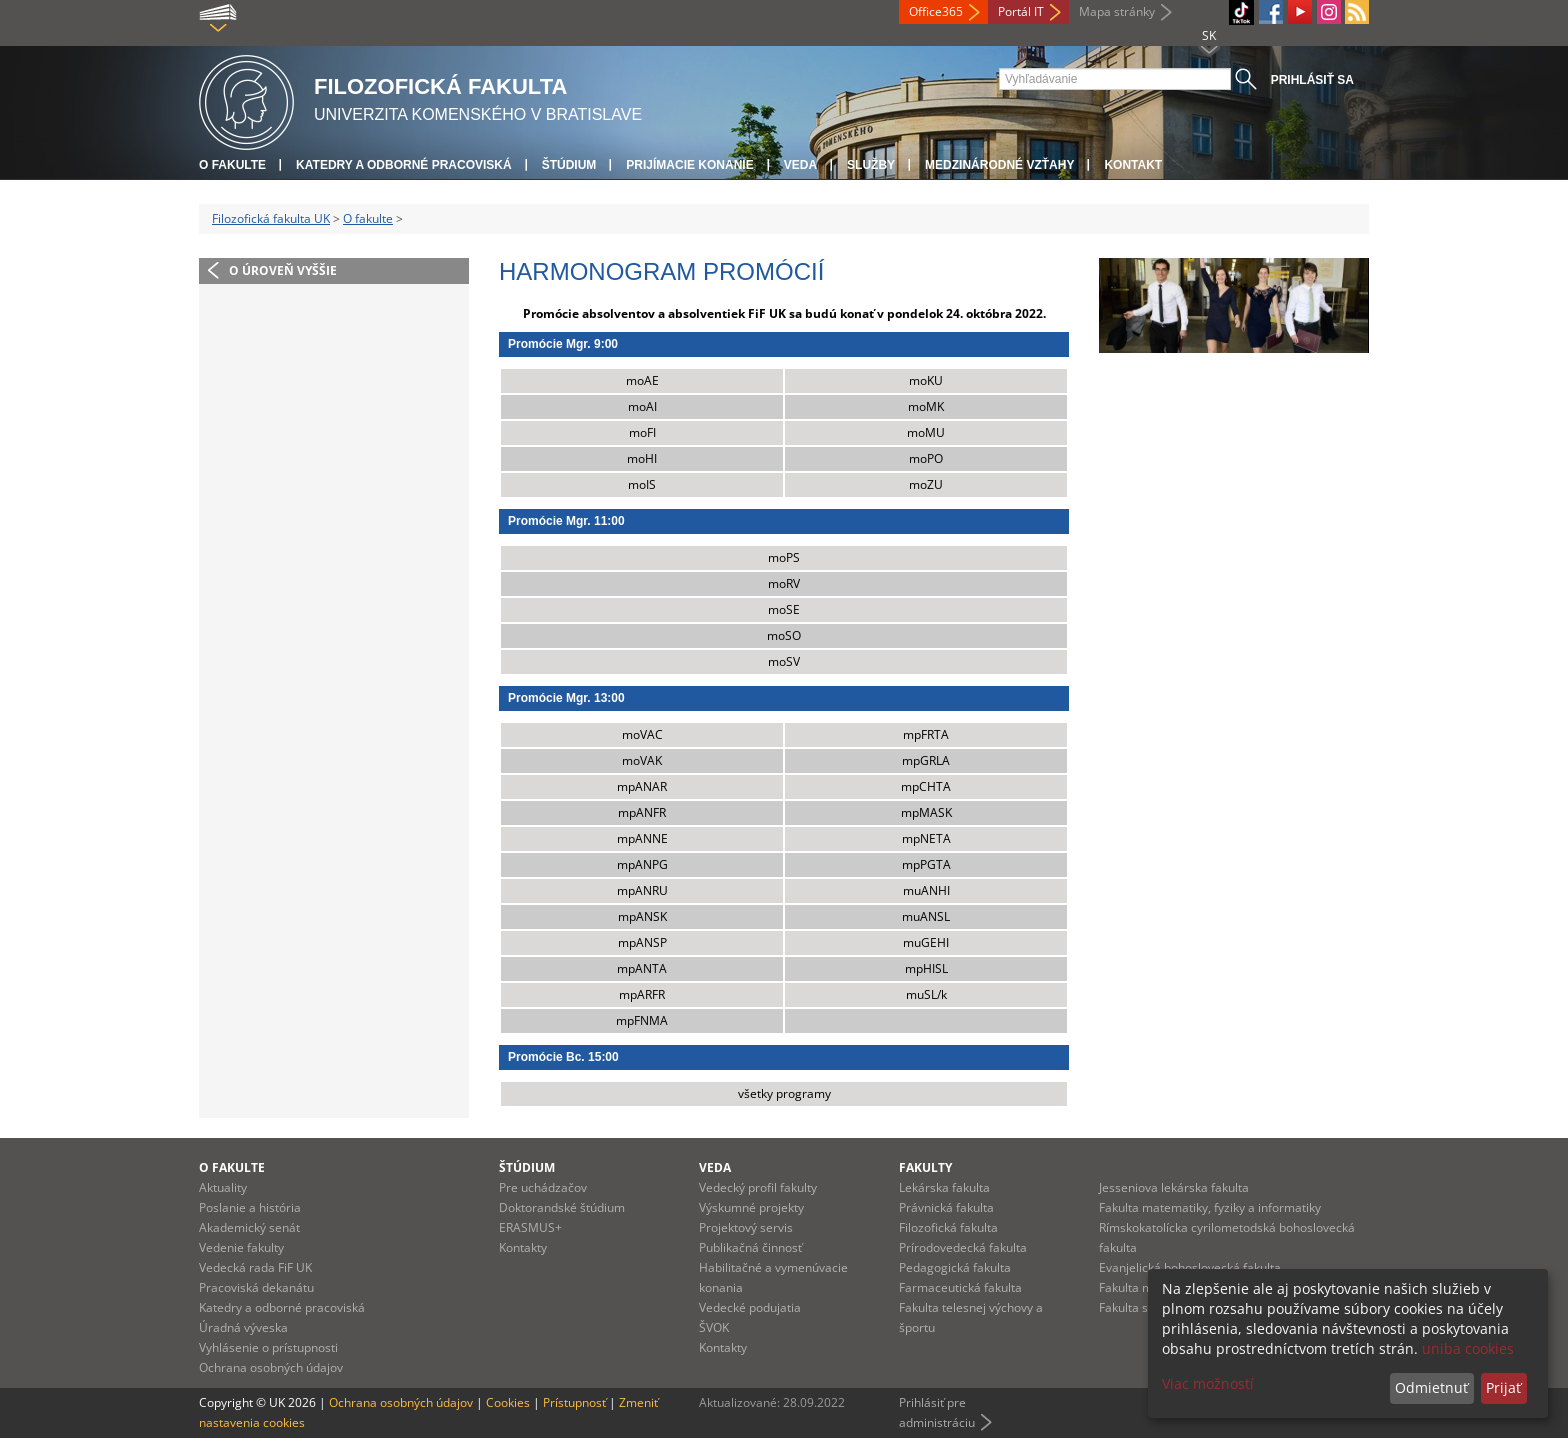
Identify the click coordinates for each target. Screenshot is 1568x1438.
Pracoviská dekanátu (256, 1287)
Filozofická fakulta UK (271, 218)
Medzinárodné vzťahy (999, 165)
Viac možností (1208, 1383)
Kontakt (1133, 165)
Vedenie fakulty (241, 1247)
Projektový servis (746, 1227)
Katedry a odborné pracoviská (404, 165)
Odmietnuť (1431, 1387)
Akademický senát (249, 1227)
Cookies (508, 1402)
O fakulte (232, 165)
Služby (871, 165)
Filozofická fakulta (948, 1227)
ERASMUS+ (530, 1227)
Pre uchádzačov (543, 1187)
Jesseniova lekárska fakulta (1174, 1187)
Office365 (936, 11)
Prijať (1503, 1387)
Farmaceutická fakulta (960, 1287)
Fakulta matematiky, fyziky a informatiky (1210, 1207)
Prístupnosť (574, 1402)
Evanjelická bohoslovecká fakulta (1190, 1267)
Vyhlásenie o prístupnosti (268, 1347)
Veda (800, 165)
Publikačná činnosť (750, 1247)
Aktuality (223, 1187)
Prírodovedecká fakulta (963, 1247)
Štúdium (569, 165)
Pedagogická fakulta (955, 1267)
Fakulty (925, 1167)
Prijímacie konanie (689, 165)
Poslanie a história (250, 1207)
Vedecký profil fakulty (758, 1187)
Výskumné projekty (751, 1207)
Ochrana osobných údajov (271, 1367)
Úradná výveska (243, 1327)
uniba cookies (1468, 1348)
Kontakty (523, 1247)
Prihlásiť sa (1312, 80)
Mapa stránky (1117, 11)
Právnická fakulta (946, 1207)
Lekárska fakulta (944, 1187)
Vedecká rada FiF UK (255, 1267)
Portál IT (1021, 11)
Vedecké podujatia (750, 1307)
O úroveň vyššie (283, 270)
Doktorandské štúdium (562, 1207)
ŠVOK (714, 1327)
